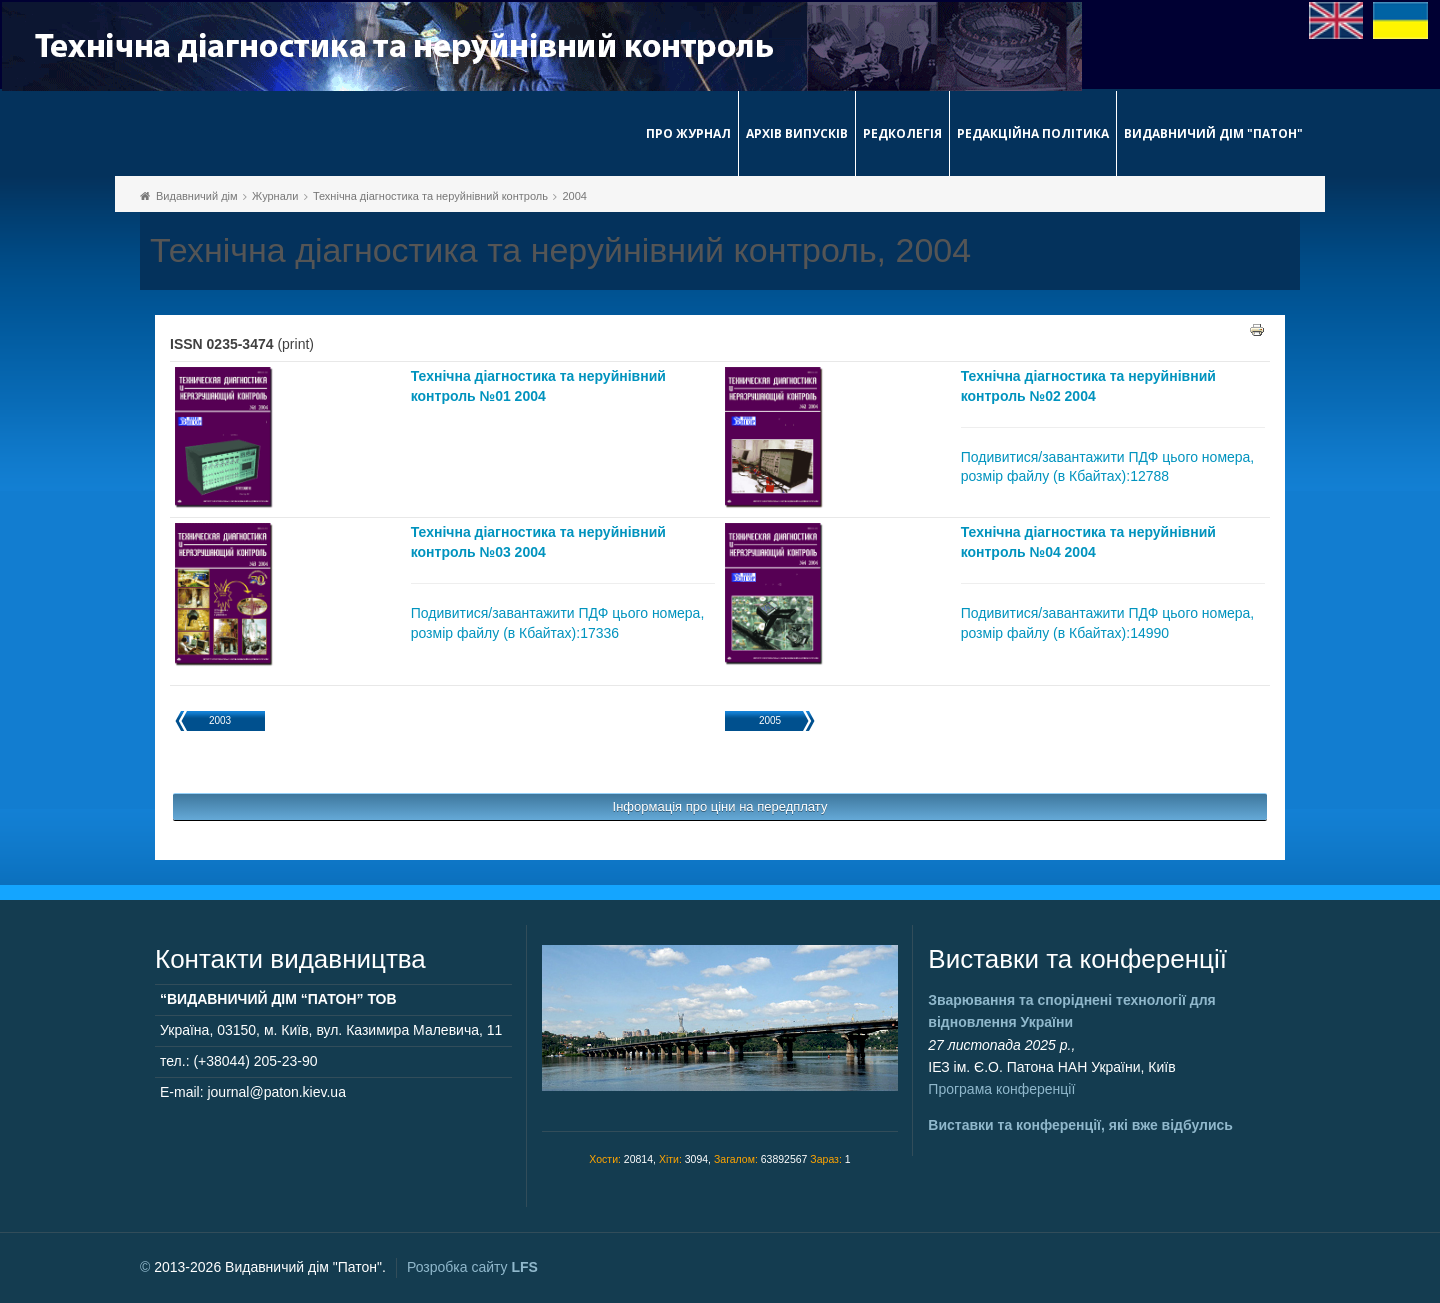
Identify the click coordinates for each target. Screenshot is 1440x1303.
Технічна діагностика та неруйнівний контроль (430, 196)
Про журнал (688, 133)
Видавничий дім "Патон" (1213, 133)
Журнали (275, 196)
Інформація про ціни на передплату (720, 806)
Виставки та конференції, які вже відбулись (1080, 1125)
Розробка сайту (472, 1267)
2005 (770, 720)
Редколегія (902, 133)
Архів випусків (797, 133)
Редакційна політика (1033, 133)
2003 (220, 720)
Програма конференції (1001, 1089)
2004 (574, 196)
